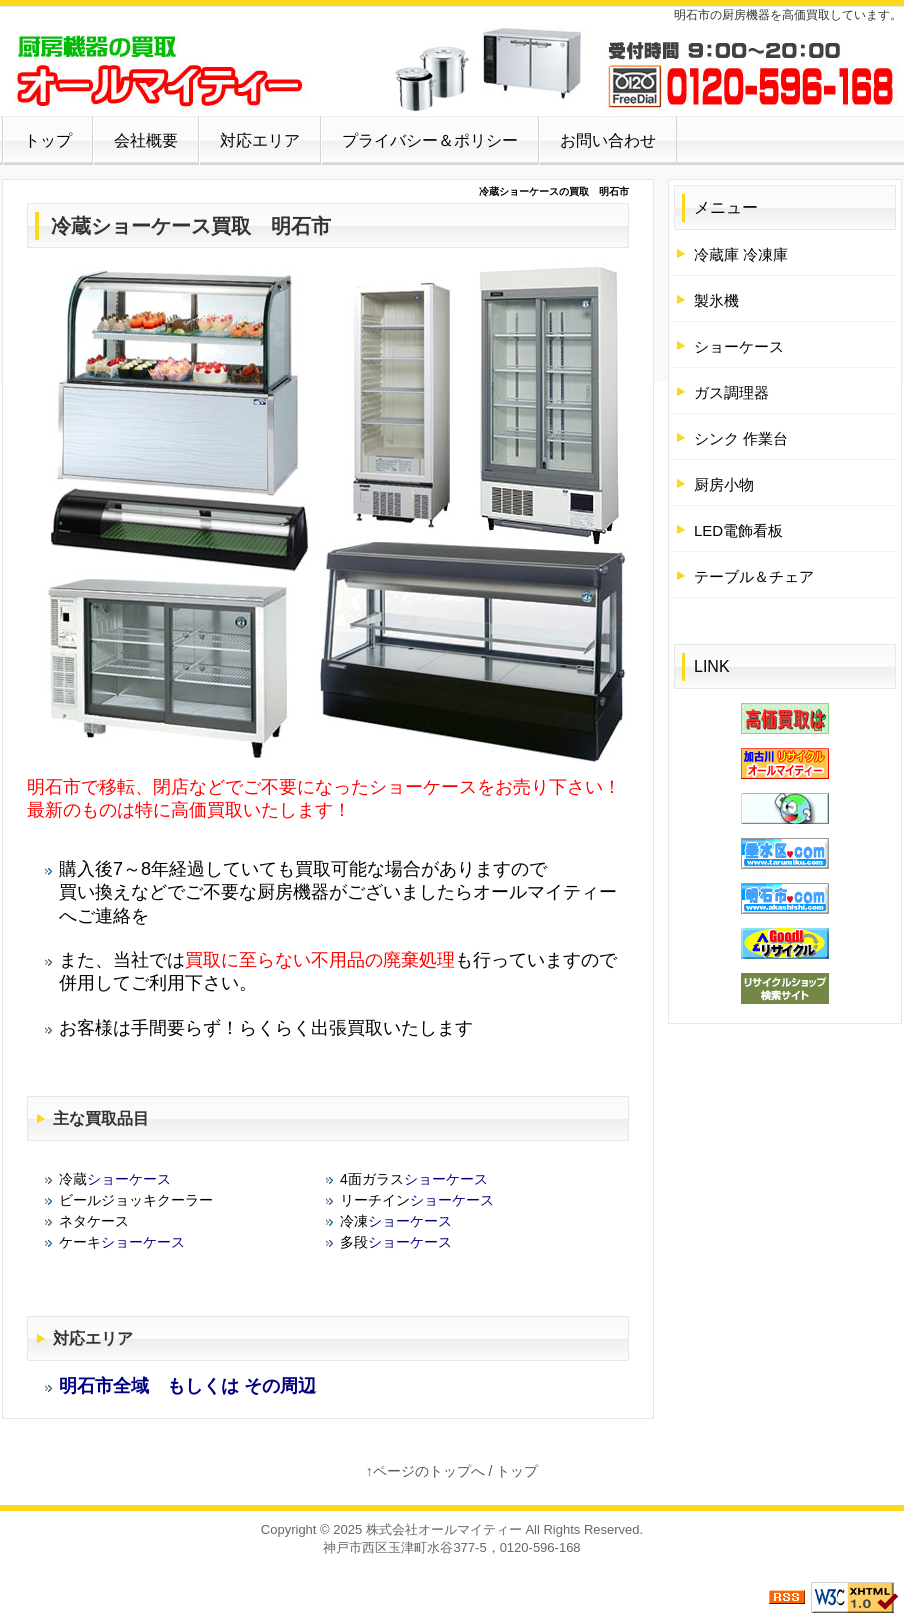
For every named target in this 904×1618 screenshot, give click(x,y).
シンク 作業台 (741, 438)
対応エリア (260, 140)
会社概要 (146, 140)
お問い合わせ (608, 140)
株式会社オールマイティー (444, 1529)
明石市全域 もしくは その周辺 (187, 1386)
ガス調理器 (731, 392)
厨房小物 (724, 484)
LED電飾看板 (738, 530)
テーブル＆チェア (754, 576)
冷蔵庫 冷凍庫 (741, 254)
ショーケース (151, 226)
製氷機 (716, 300)
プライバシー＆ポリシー (430, 140)
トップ (48, 140)
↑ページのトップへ (425, 1471)
